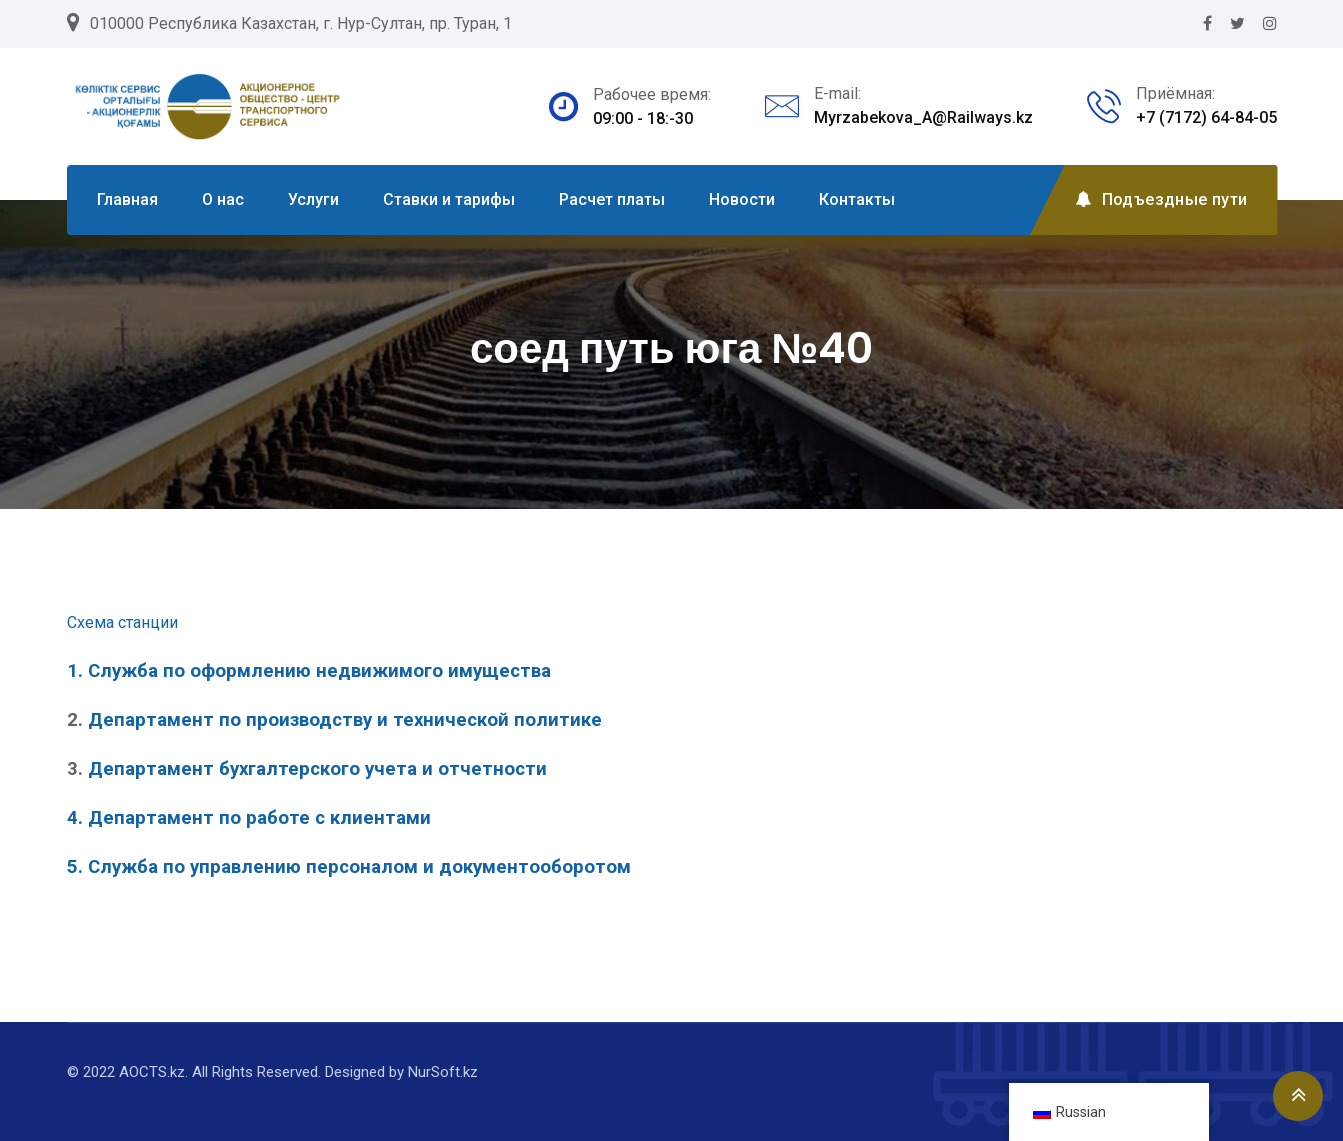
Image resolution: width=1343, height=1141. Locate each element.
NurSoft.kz (443, 1072)
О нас (223, 199)
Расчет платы (612, 199)
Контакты (857, 199)
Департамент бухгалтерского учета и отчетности (317, 769)
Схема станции (122, 622)
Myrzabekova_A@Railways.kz (923, 117)
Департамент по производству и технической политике (347, 720)
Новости (742, 199)
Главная (127, 199)
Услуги (313, 199)
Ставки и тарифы (449, 199)
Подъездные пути (1161, 199)
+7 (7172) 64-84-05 (1206, 117)
